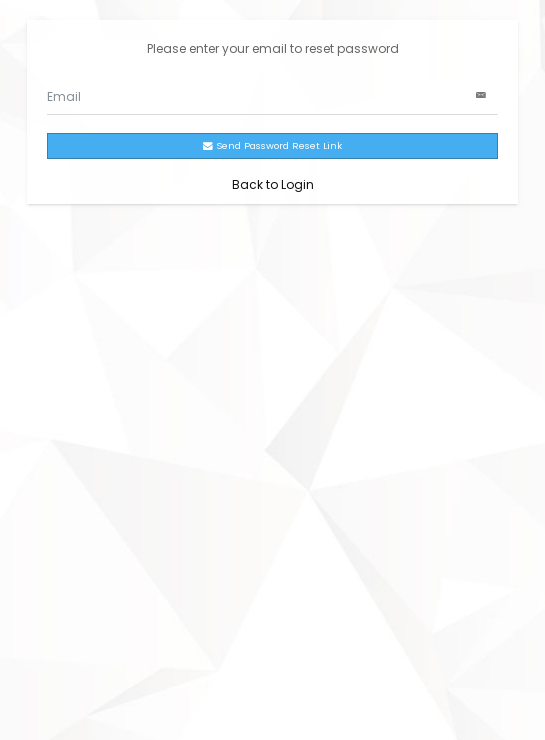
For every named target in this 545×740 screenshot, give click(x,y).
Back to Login (273, 184)
